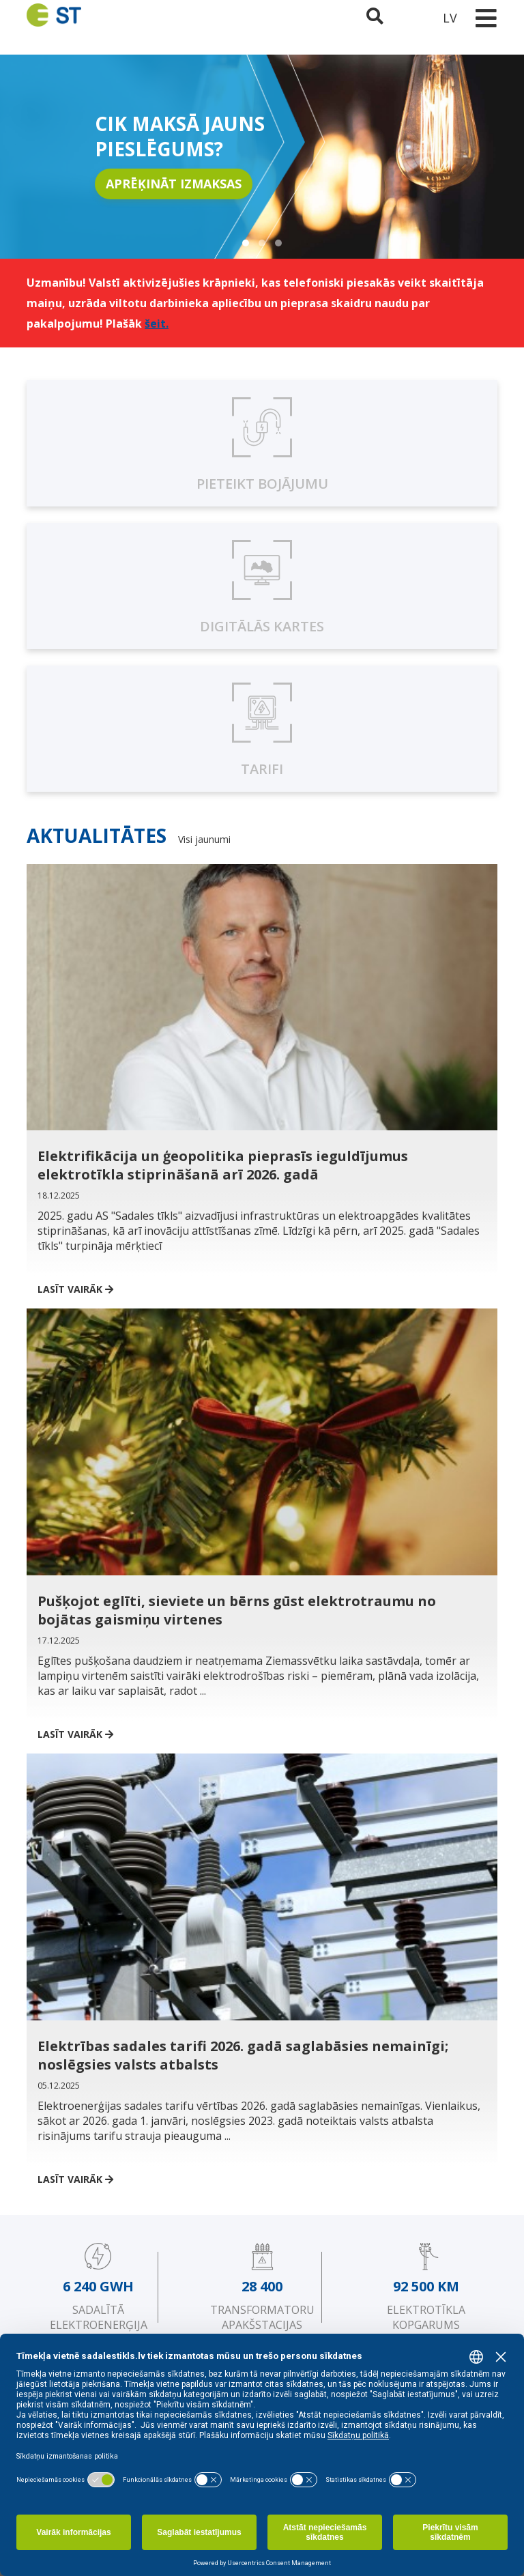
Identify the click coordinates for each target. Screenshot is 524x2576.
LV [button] (450, 18)
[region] (262, 157)
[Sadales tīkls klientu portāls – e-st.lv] (413, 17)
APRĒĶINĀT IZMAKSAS (174, 183)
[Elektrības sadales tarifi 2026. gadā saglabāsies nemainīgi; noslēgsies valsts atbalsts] (262, 1960)
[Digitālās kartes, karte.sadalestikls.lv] (262, 586)
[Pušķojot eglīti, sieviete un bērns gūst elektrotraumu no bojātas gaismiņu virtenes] (262, 1514)
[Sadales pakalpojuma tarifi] (262, 729)
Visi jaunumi (204, 839)
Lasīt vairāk (86, 1289)
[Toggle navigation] (485, 17)
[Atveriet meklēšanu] (376, 18)
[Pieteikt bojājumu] (262, 443)
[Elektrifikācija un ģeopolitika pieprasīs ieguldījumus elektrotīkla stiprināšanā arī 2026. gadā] (262, 1070)
